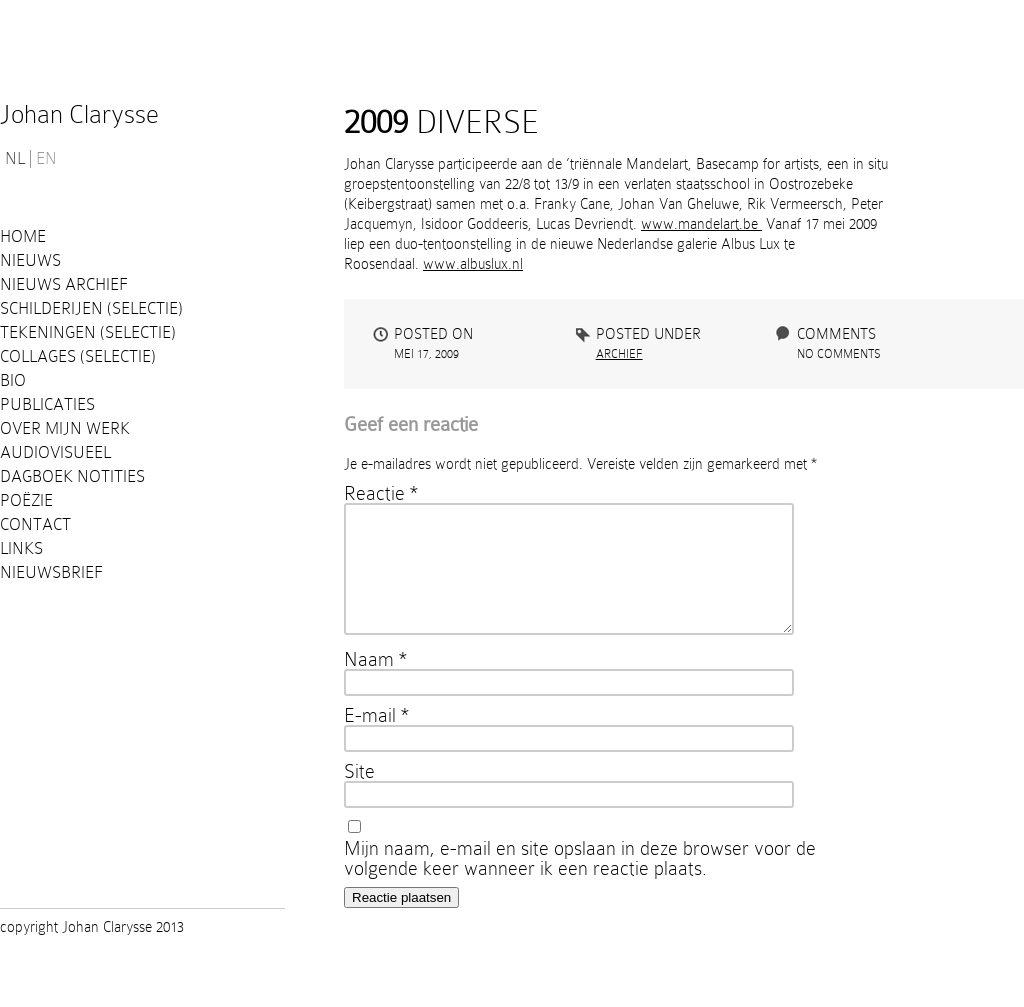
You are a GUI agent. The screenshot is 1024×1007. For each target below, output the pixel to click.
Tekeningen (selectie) (88, 332)
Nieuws (30, 260)
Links (21, 548)
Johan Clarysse (79, 114)
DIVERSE (441, 122)
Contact (35, 524)
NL (15, 159)
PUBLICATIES (47, 404)
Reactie (381, 493)
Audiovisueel (55, 452)
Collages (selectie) (78, 356)
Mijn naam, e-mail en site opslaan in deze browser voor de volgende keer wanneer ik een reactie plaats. (580, 882)
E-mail (376, 739)
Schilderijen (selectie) (91, 308)
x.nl (512, 264)
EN (46, 159)
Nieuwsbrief (51, 572)
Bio (13, 380)
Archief (619, 354)
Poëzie (26, 500)
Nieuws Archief (64, 284)
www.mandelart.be (701, 224)
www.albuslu (462, 264)
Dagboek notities (72, 476)
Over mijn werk (65, 428)
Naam (375, 683)
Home (23, 236)
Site (359, 795)
